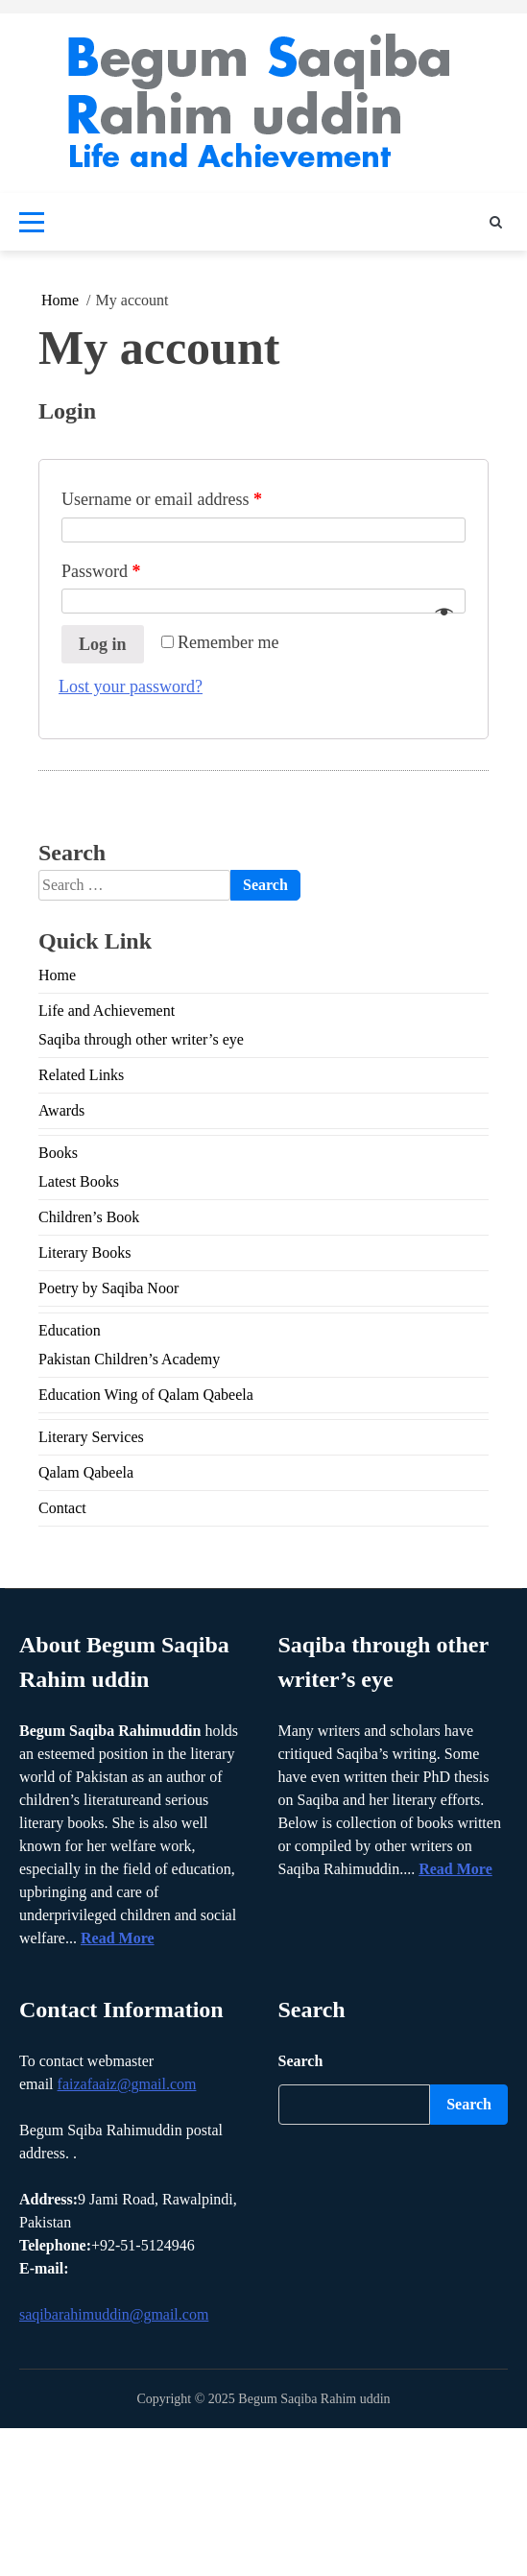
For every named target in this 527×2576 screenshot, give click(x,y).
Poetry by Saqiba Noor (108, 1288)
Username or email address (161, 499)
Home (57, 975)
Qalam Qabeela (85, 1472)
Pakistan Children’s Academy (129, 1359)
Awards (61, 1110)
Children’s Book (88, 1217)
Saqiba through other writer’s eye (141, 1039)
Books (58, 1152)
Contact (62, 1508)
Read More (118, 1938)
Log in (103, 644)
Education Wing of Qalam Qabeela (145, 1394)
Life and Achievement (106, 1010)
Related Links (81, 1075)
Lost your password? (131, 686)
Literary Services (91, 1437)
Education (69, 1330)
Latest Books (78, 1181)
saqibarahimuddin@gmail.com (113, 2314)
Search (300, 2061)
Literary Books (84, 1252)
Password (101, 571)
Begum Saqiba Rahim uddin (314, 2399)
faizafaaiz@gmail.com (127, 2084)
